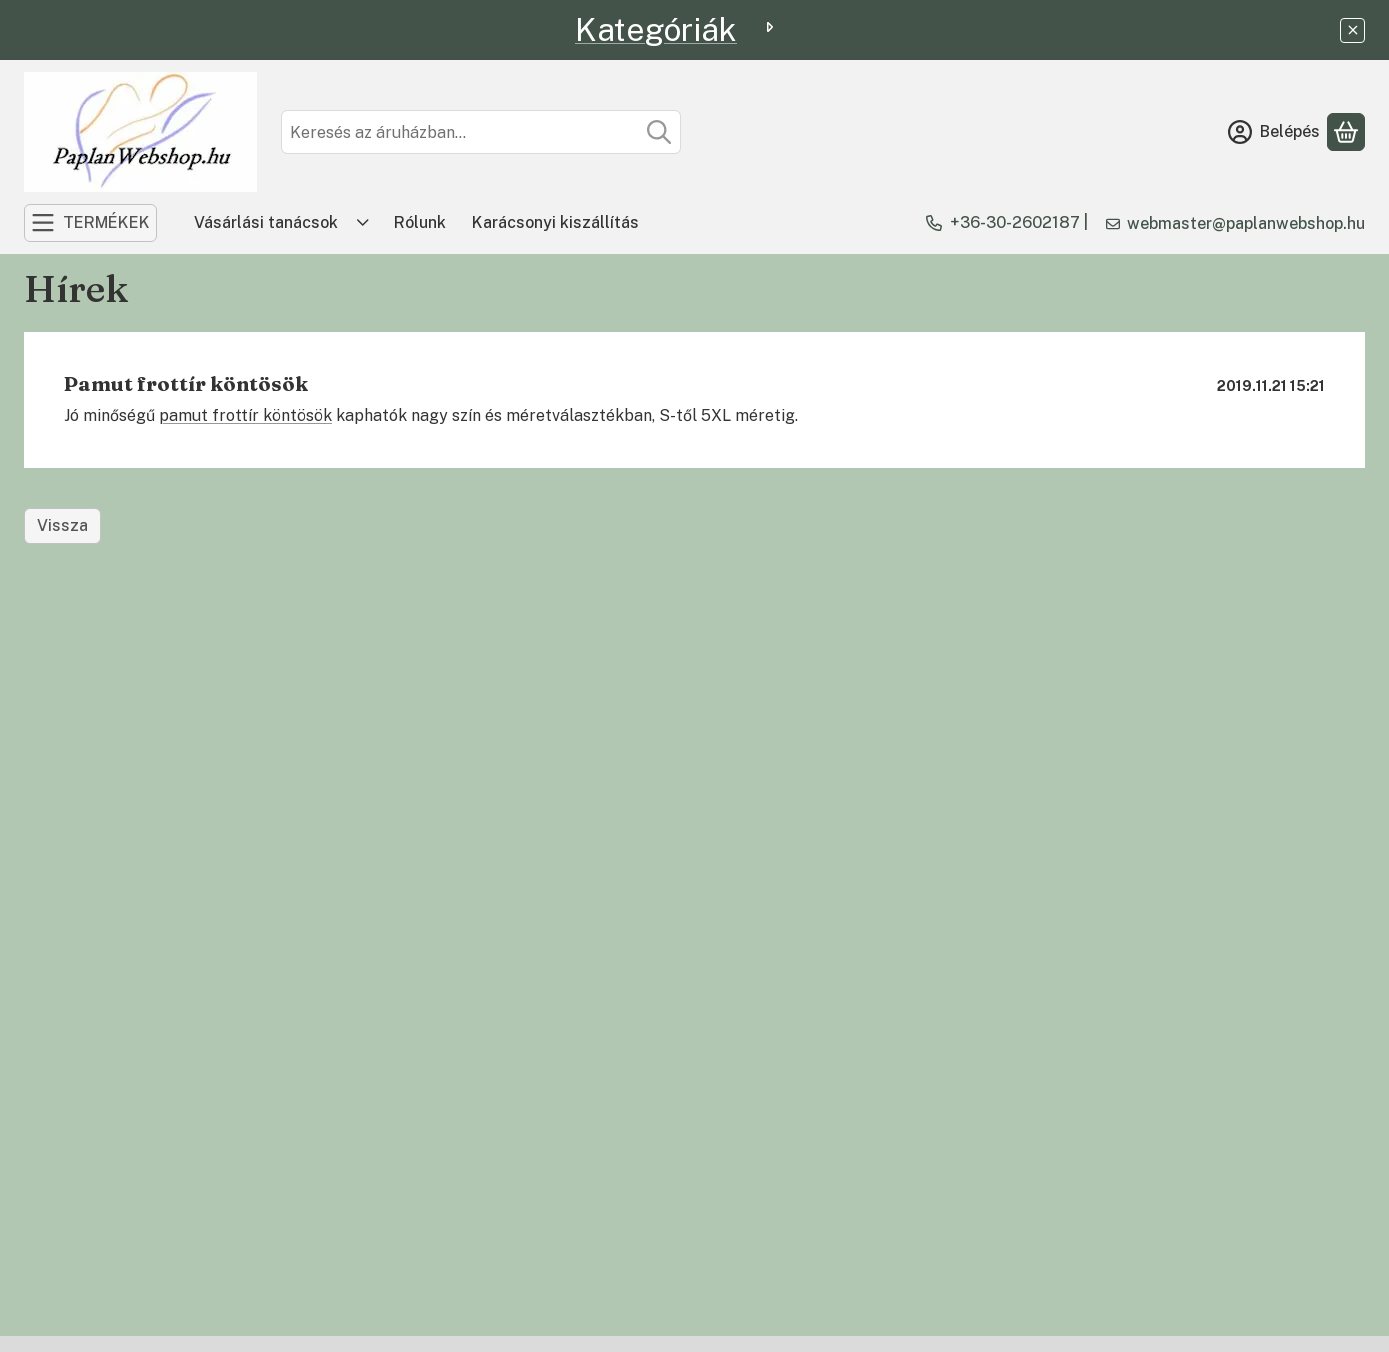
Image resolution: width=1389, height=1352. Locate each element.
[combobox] (481, 132)
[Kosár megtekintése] (1346, 132)
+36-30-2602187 (1015, 222)
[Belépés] (1274, 132)
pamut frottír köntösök (245, 415)
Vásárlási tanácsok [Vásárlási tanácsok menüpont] (266, 222)
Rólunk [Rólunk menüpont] (420, 222)
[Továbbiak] (363, 223)
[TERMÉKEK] (90, 223)
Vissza (62, 525)
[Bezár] (1352, 30)
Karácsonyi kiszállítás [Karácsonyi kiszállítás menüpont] (555, 222)
